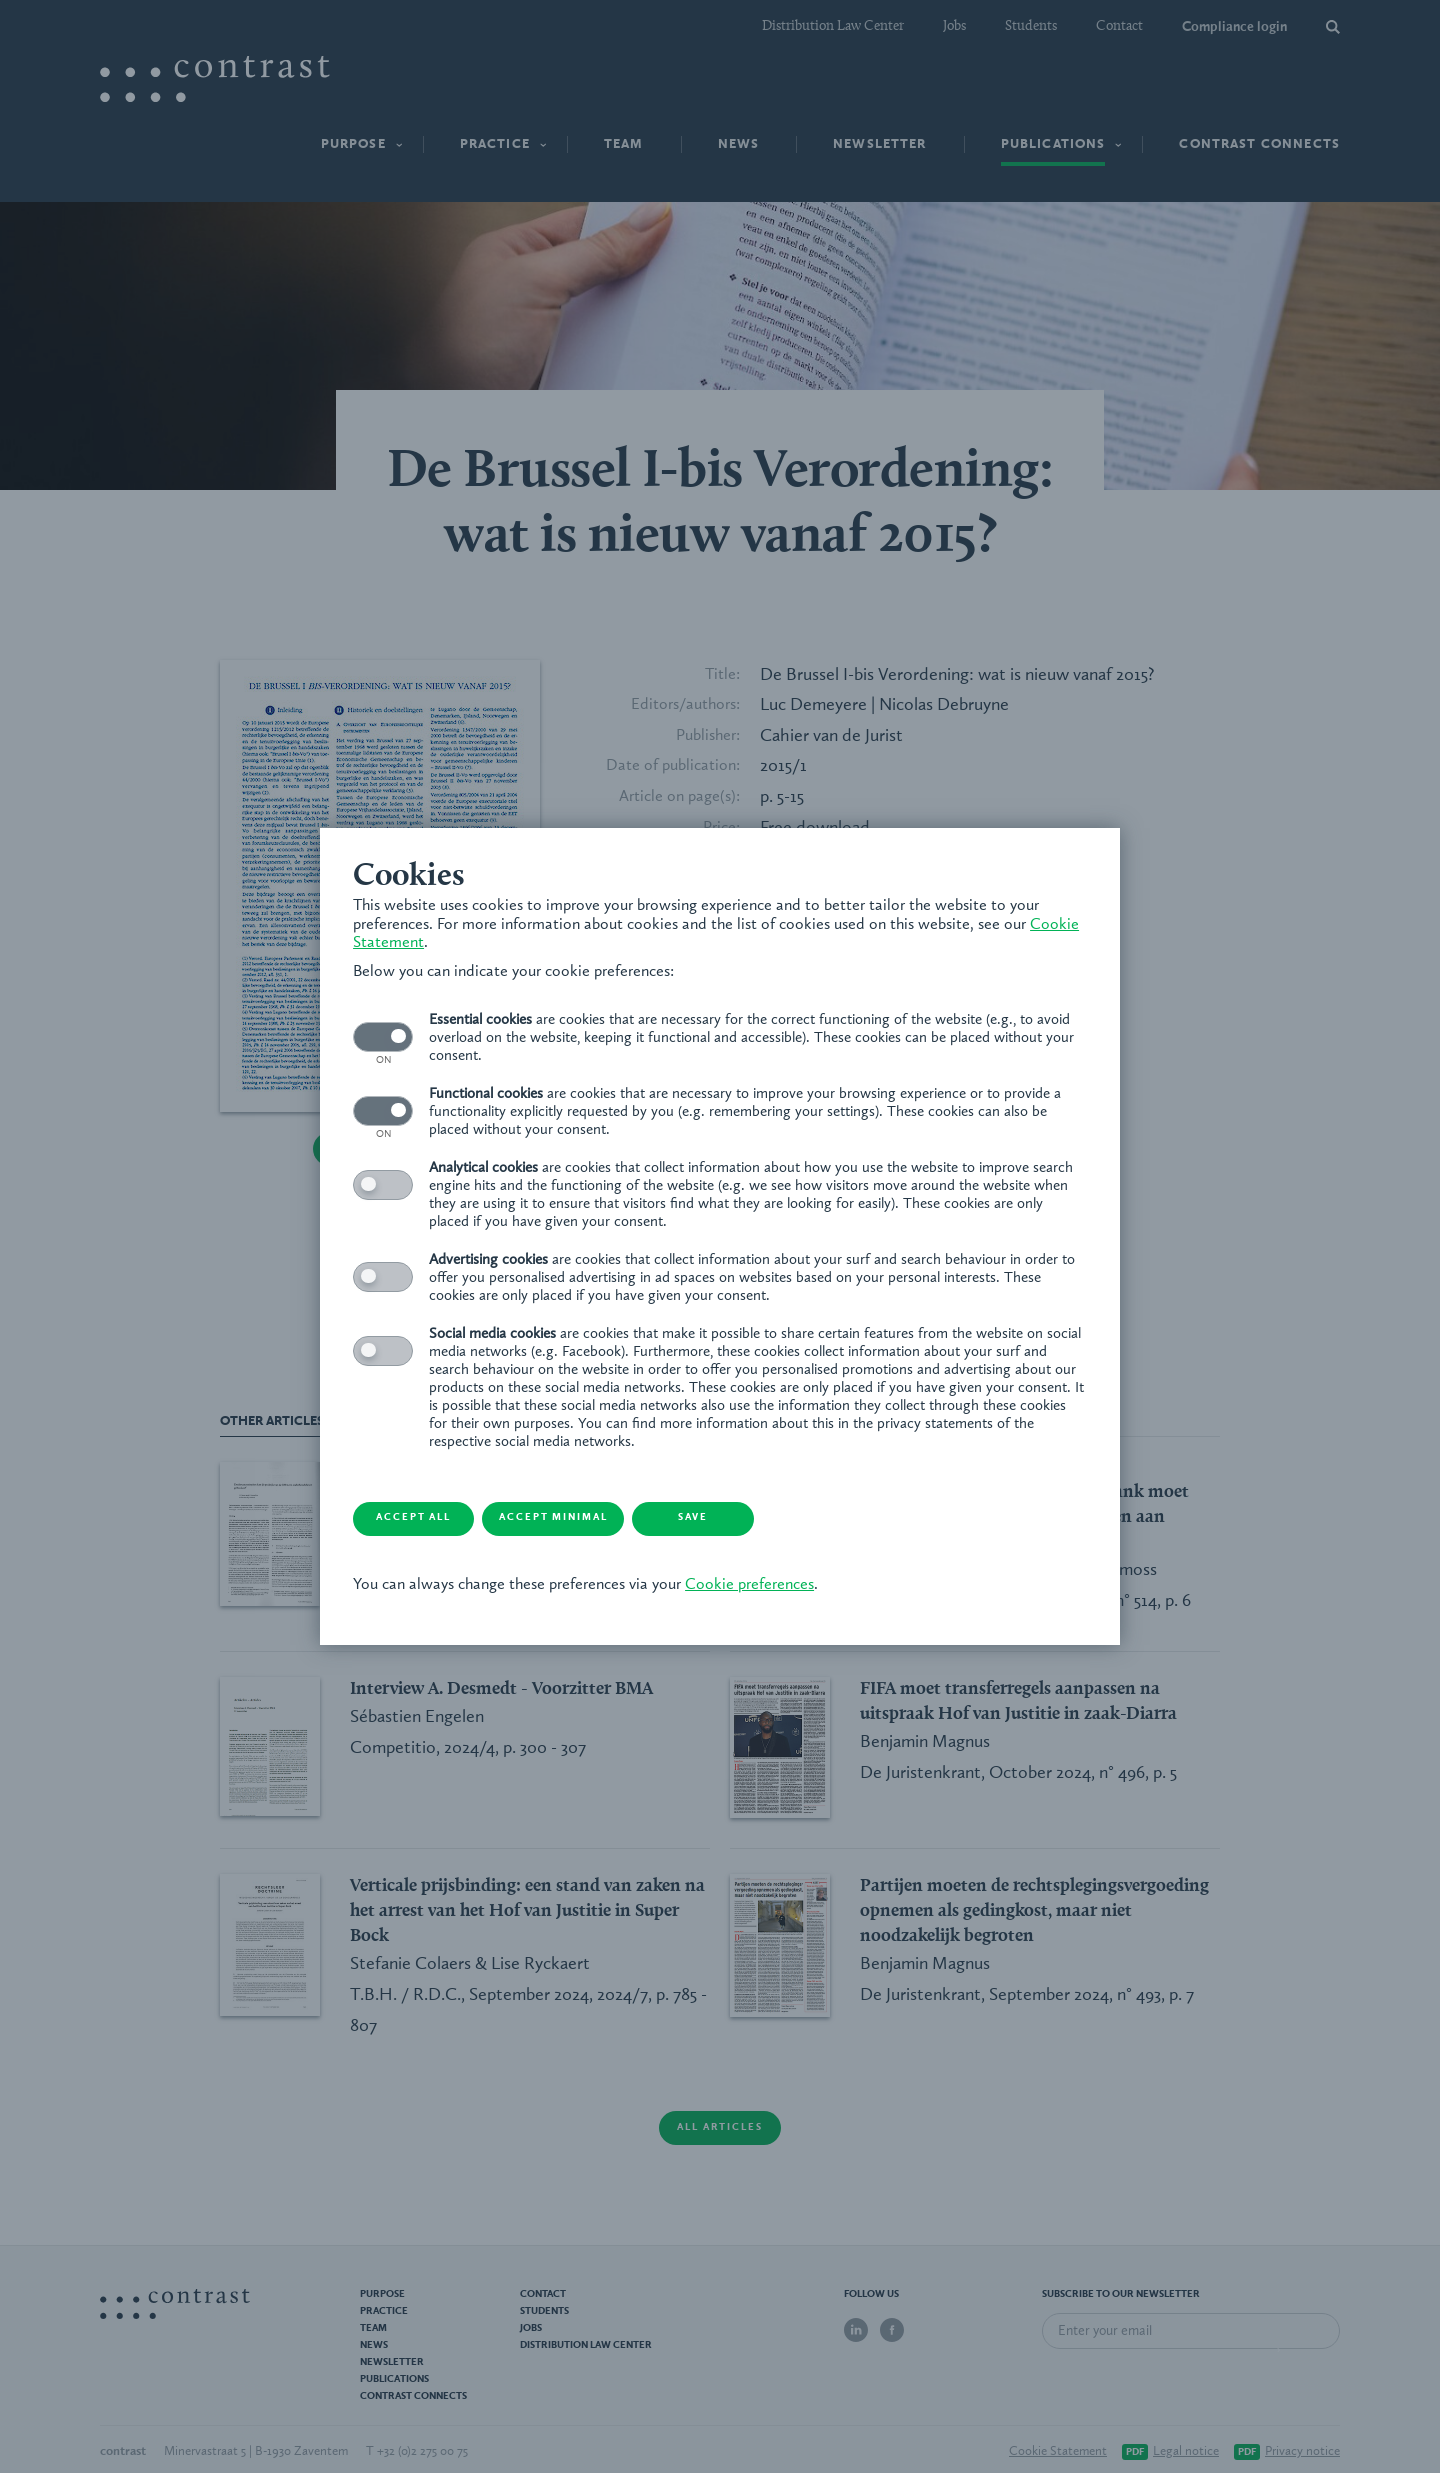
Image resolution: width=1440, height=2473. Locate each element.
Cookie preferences (756, 1586)
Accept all (435, 1519)
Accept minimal (595, 1519)
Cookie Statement (422, 942)
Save (755, 1519)
